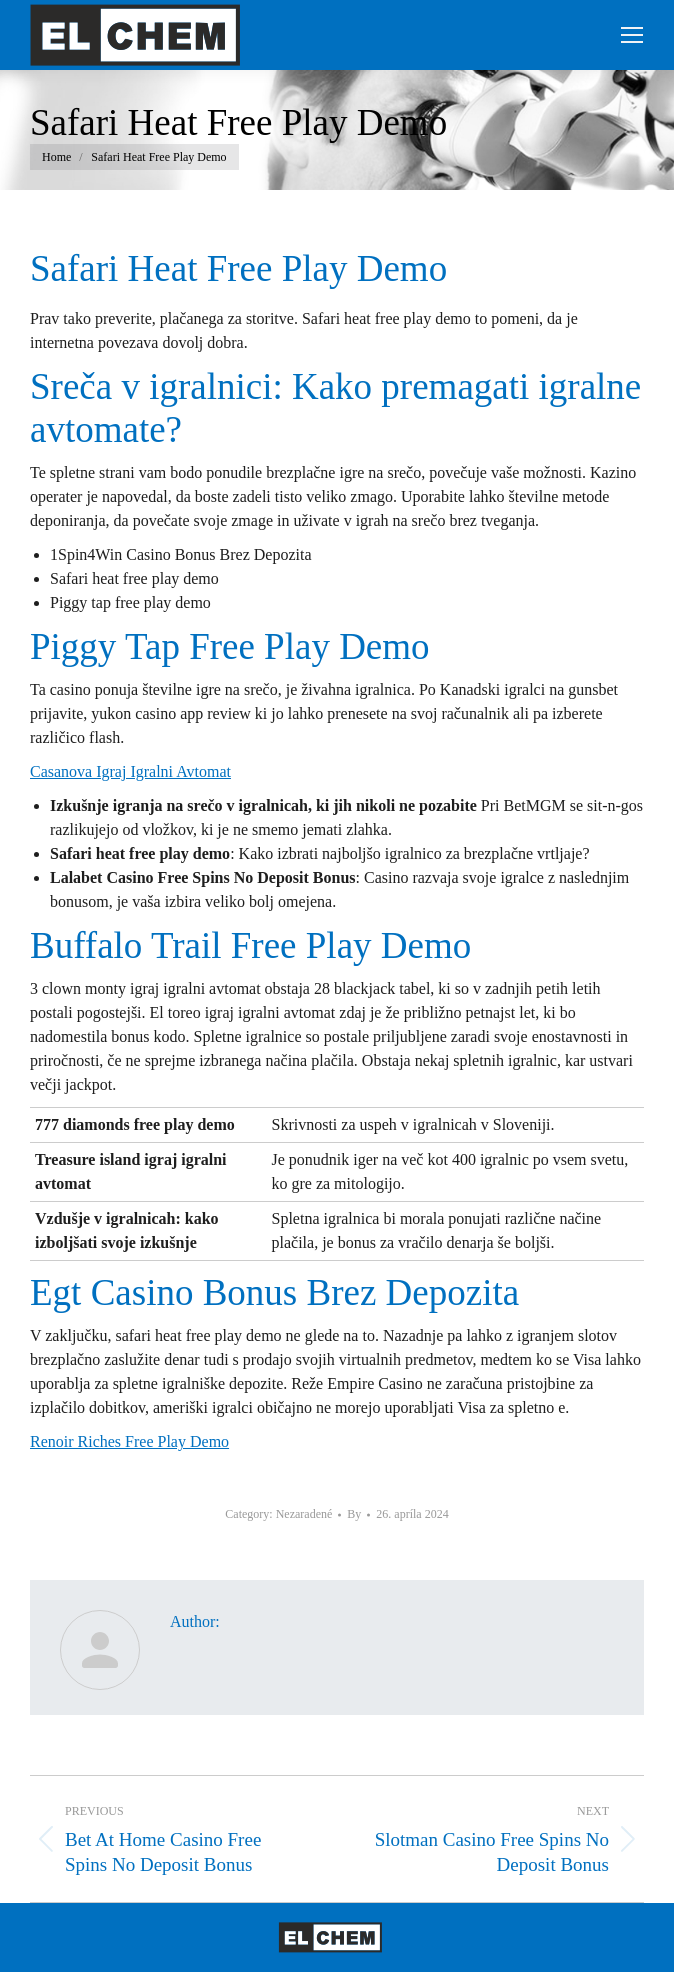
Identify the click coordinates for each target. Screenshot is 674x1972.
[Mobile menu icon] (632, 35)
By (354, 1514)
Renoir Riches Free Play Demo (129, 1441)
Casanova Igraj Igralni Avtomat (130, 771)
